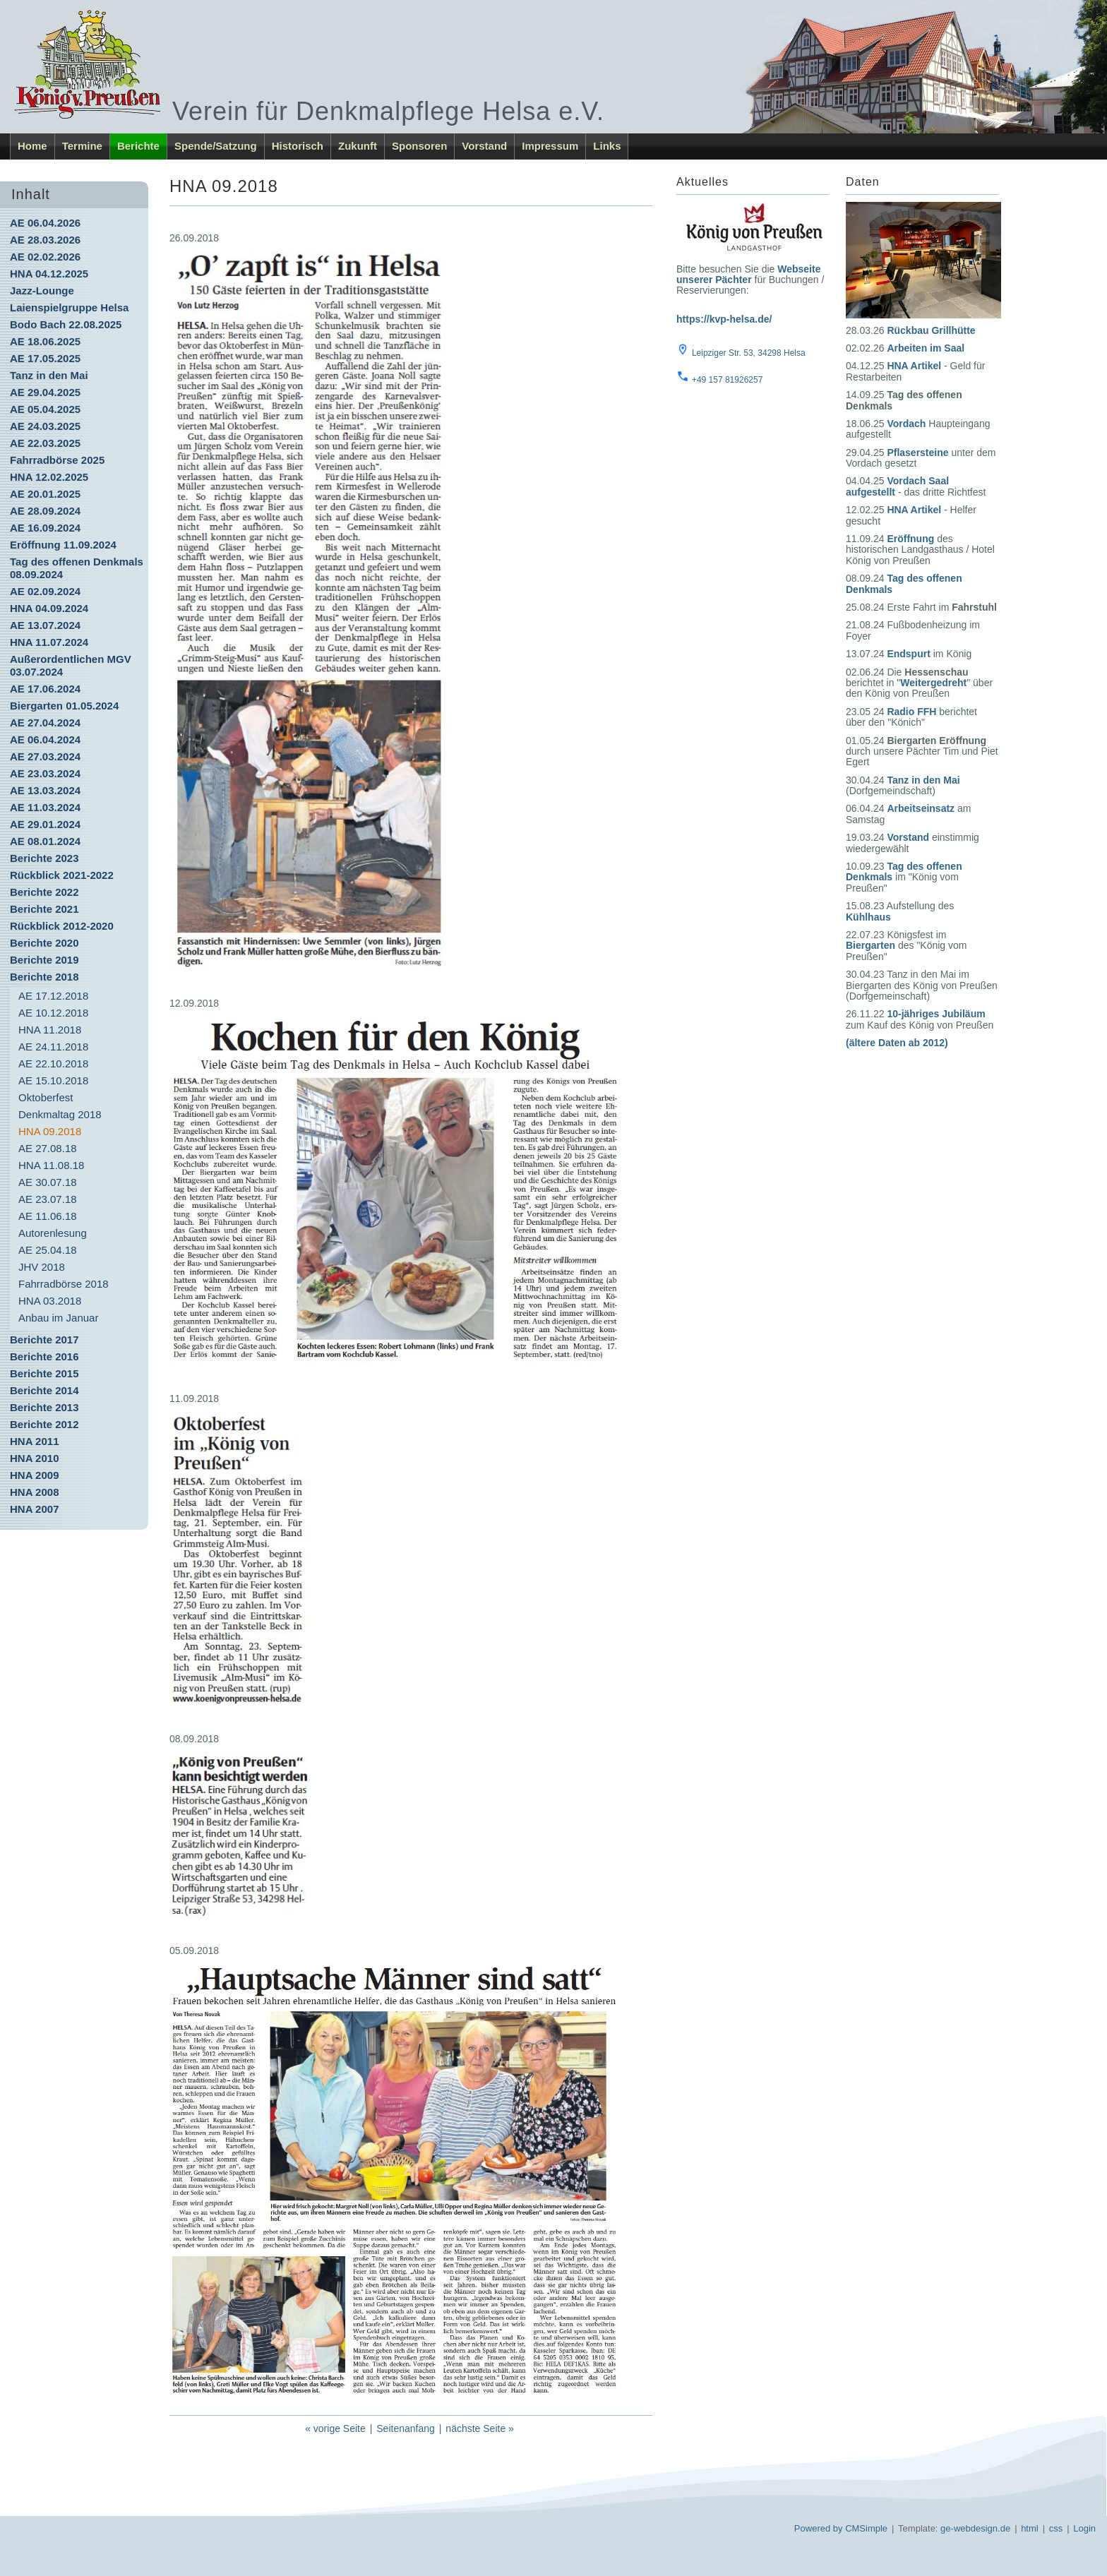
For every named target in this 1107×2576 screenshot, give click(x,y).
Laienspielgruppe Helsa (69, 307)
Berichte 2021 (44, 909)
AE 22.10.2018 (53, 1064)
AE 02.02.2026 (45, 257)
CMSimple (866, 2528)
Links (607, 146)
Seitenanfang (405, 2428)
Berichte (138, 146)
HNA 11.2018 (49, 1030)
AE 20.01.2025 (45, 494)
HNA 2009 (34, 1475)
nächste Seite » (479, 2428)
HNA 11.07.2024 (49, 642)
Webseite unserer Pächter (748, 274)
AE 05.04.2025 (45, 409)
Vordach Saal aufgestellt (897, 486)
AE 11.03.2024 (45, 807)
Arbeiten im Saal (925, 348)
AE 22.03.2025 (45, 443)
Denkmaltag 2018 (60, 1114)
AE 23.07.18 (47, 1199)
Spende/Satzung (215, 146)
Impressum (550, 146)
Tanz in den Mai (49, 375)
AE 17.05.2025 (45, 358)
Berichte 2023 (44, 858)
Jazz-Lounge (42, 290)
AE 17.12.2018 (53, 996)
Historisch (297, 146)
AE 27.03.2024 (45, 756)
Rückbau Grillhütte (931, 330)
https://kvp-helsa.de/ (724, 319)
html (1030, 2528)
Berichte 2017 (44, 1340)
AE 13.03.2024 (45, 790)
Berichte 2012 (44, 1424)
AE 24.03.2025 (45, 426)
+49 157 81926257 (727, 380)
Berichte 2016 (44, 1356)
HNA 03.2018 (49, 1301)
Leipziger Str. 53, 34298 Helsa (749, 353)
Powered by (818, 2528)
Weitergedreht (933, 682)
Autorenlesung (52, 1233)
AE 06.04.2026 (45, 223)
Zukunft (357, 146)
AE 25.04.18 (47, 1250)
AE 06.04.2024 (45, 739)
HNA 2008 (34, 1492)
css (1056, 2528)
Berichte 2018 (44, 977)
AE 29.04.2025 (45, 392)
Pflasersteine (917, 452)
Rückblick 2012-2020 (62, 926)
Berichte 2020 (44, 943)
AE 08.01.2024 (45, 841)
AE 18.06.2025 (45, 341)
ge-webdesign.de (975, 2528)
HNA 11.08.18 (51, 1165)
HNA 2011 (34, 1441)
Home (32, 146)
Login (1084, 2528)
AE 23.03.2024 (45, 773)
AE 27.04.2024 (45, 723)
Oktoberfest (45, 1097)
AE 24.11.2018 (53, 1047)
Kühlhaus (868, 917)
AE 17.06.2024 (45, 689)
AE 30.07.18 (47, 1182)
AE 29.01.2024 (45, 824)
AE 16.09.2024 (45, 528)
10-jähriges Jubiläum (936, 1013)
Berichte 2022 (44, 892)
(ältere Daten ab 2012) (897, 1042)
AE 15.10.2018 (53, 1080)
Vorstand (484, 146)
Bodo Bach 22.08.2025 (65, 324)
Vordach (906, 423)
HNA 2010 (34, 1458)
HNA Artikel (914, 365)
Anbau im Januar (58, 1318)
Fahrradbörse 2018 (63, 1284)
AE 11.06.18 (47, 1216)
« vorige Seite (335, 2428)
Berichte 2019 (44, 960)
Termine (82, 146)
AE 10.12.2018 (53, 1013)
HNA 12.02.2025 (49, 477)
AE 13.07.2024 (45, 625)
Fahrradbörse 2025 (57, 460)
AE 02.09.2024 (45, 591)
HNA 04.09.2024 (49, 608)
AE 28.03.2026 (45, 240)
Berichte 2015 (44, 1373)
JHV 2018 (41, 1267)
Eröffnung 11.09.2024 (63, 545)
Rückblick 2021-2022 (62, 875)
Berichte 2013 (44, 1407)
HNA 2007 (34, 1509)
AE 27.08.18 (47, 1148)
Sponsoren (419, 146)
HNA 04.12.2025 (49, 274)
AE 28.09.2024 (45, 511)
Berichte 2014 (44, 1390)
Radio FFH (911, 711)
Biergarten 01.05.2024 (64, 706)
